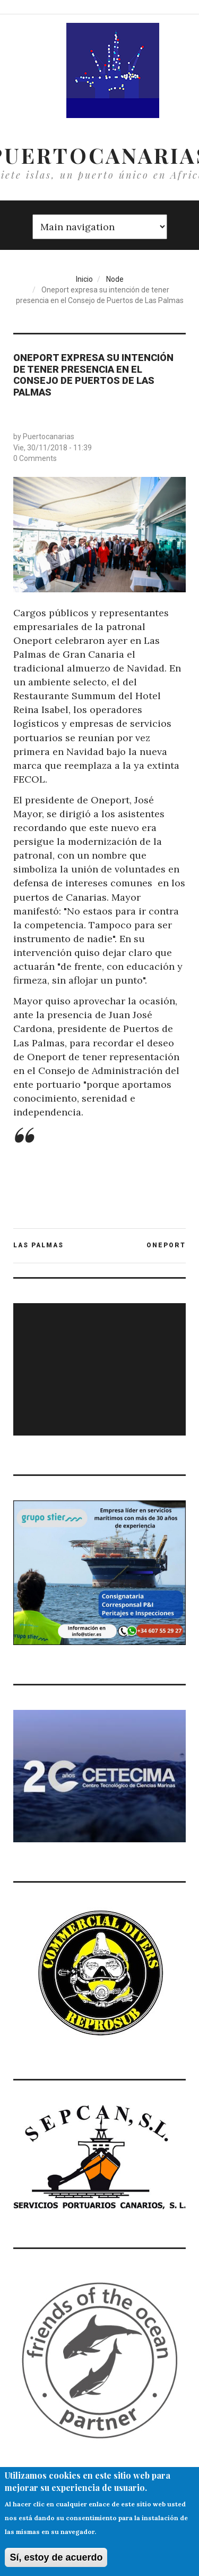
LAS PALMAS (38, 1245)
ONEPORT (166, 1245)
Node (115, 279)
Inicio (84, 279)
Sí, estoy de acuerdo (56, 2559)
